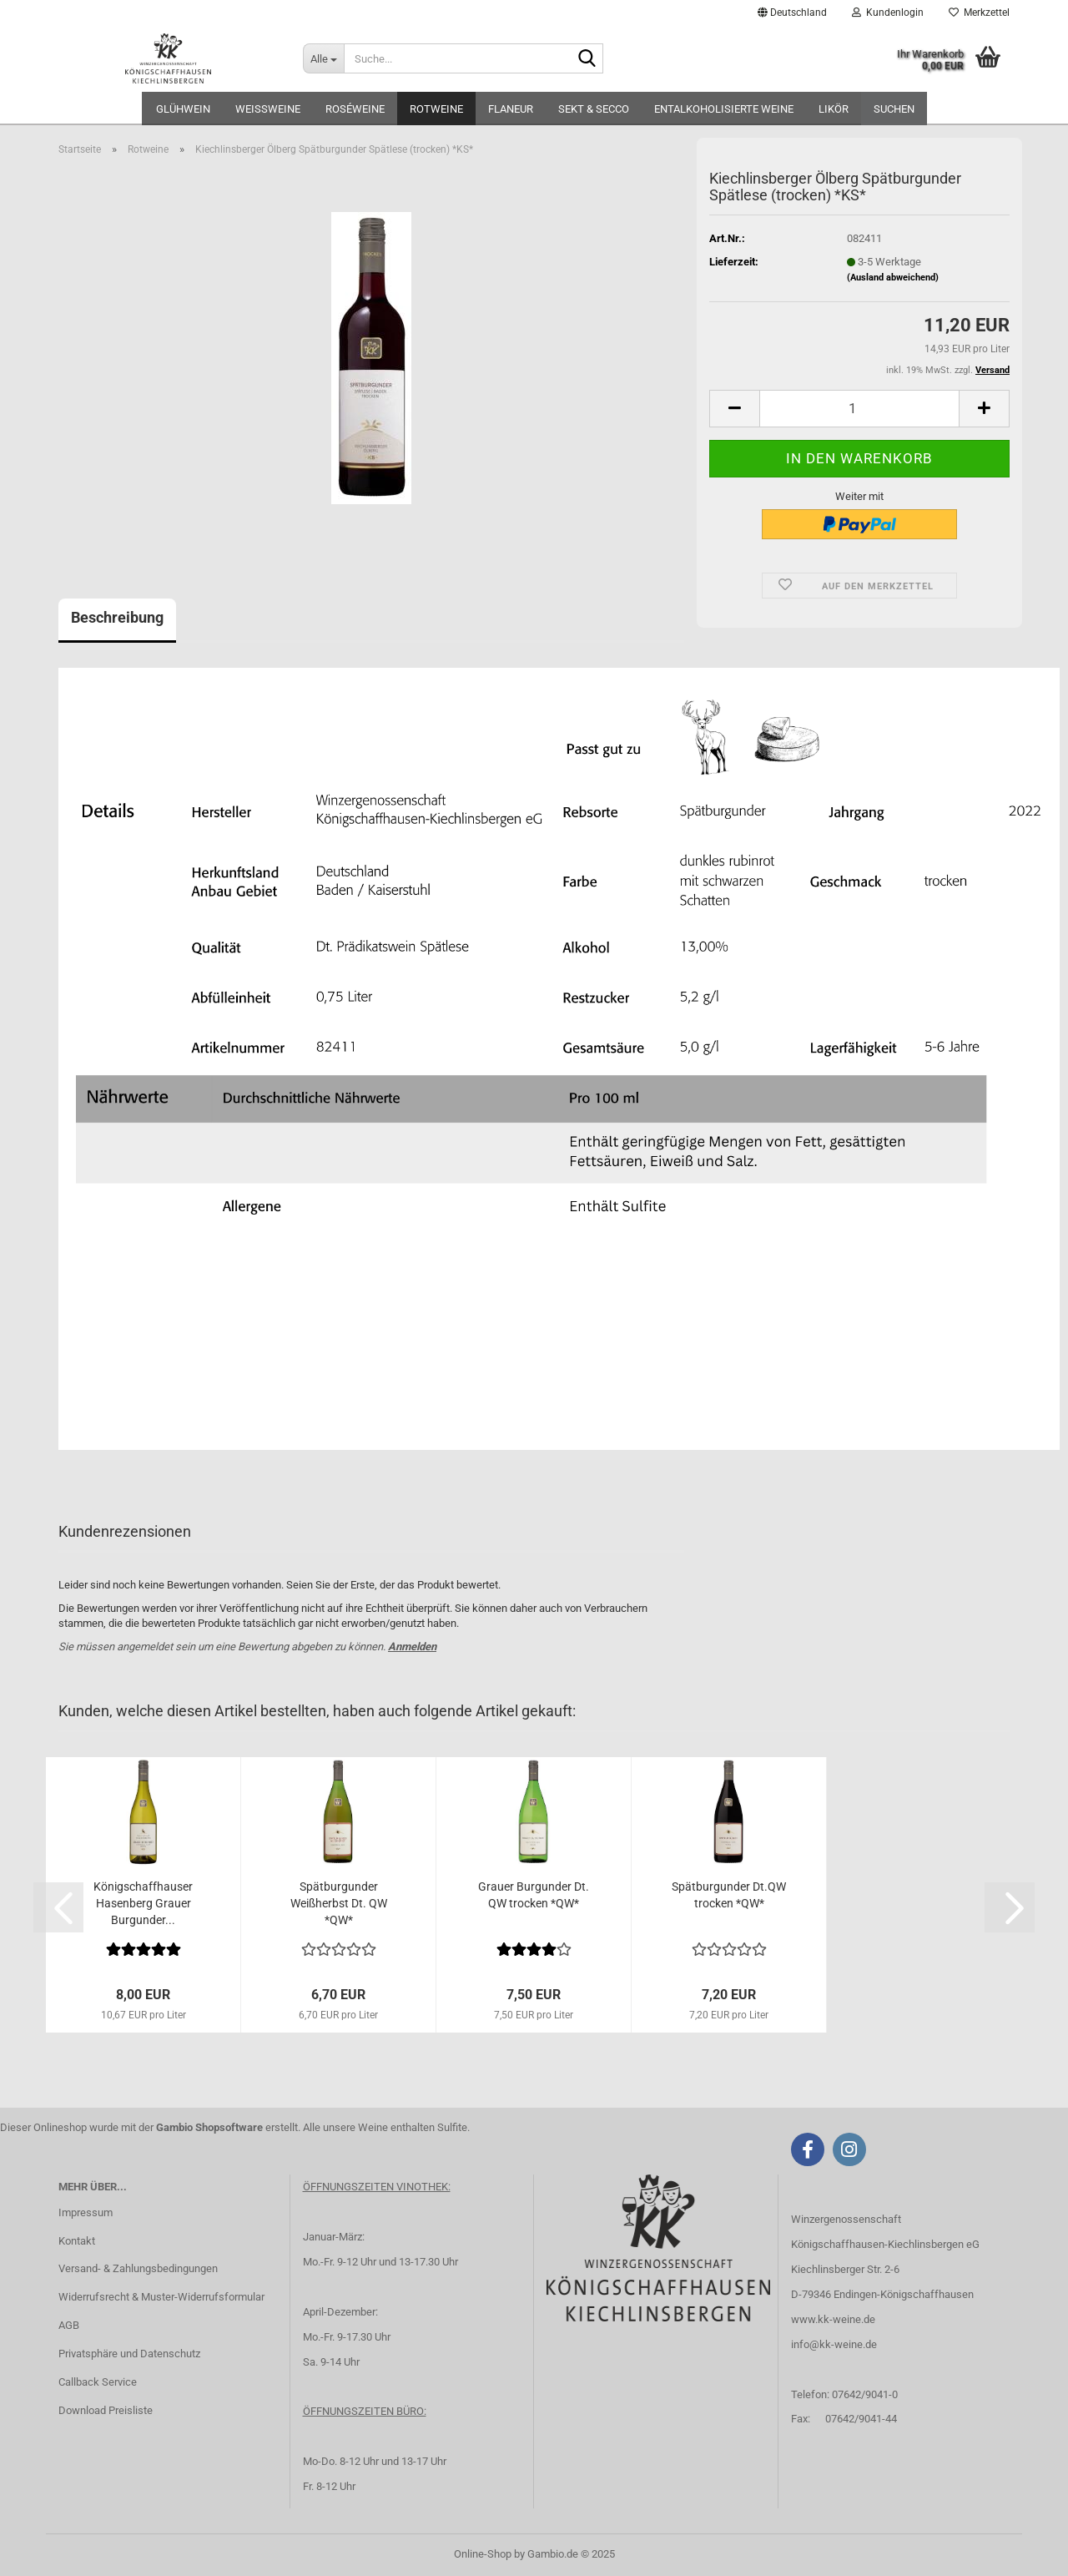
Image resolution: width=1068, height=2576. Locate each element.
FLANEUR (510, 109)
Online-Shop (482, 2554)
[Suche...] (323, 58)
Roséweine (355, 109)
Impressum (85, 2212)
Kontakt (76, 2241)
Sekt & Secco (593, 109)
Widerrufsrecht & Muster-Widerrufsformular (161, 2297)
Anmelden (412, 1646)
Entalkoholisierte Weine (723, 109)
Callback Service (97, 2382)
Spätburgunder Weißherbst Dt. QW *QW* (338, 1903)
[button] (792, 12)
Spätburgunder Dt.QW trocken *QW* (729, 1895)
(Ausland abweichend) (893, 277)
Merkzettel (979, 12)
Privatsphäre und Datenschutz (129, 2353)
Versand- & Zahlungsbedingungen (138, 2268)
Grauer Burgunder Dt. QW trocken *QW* (533, 1895)
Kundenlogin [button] (888, 12)
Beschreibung (117, 617)
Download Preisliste (105, 2410)
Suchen (894, 109)
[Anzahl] (859, 408)
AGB (68, 2325)
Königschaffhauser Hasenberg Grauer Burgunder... (143, 1903)
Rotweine (436, 109)
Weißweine (267, 109)
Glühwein (183, 109)
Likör (834, 109)
